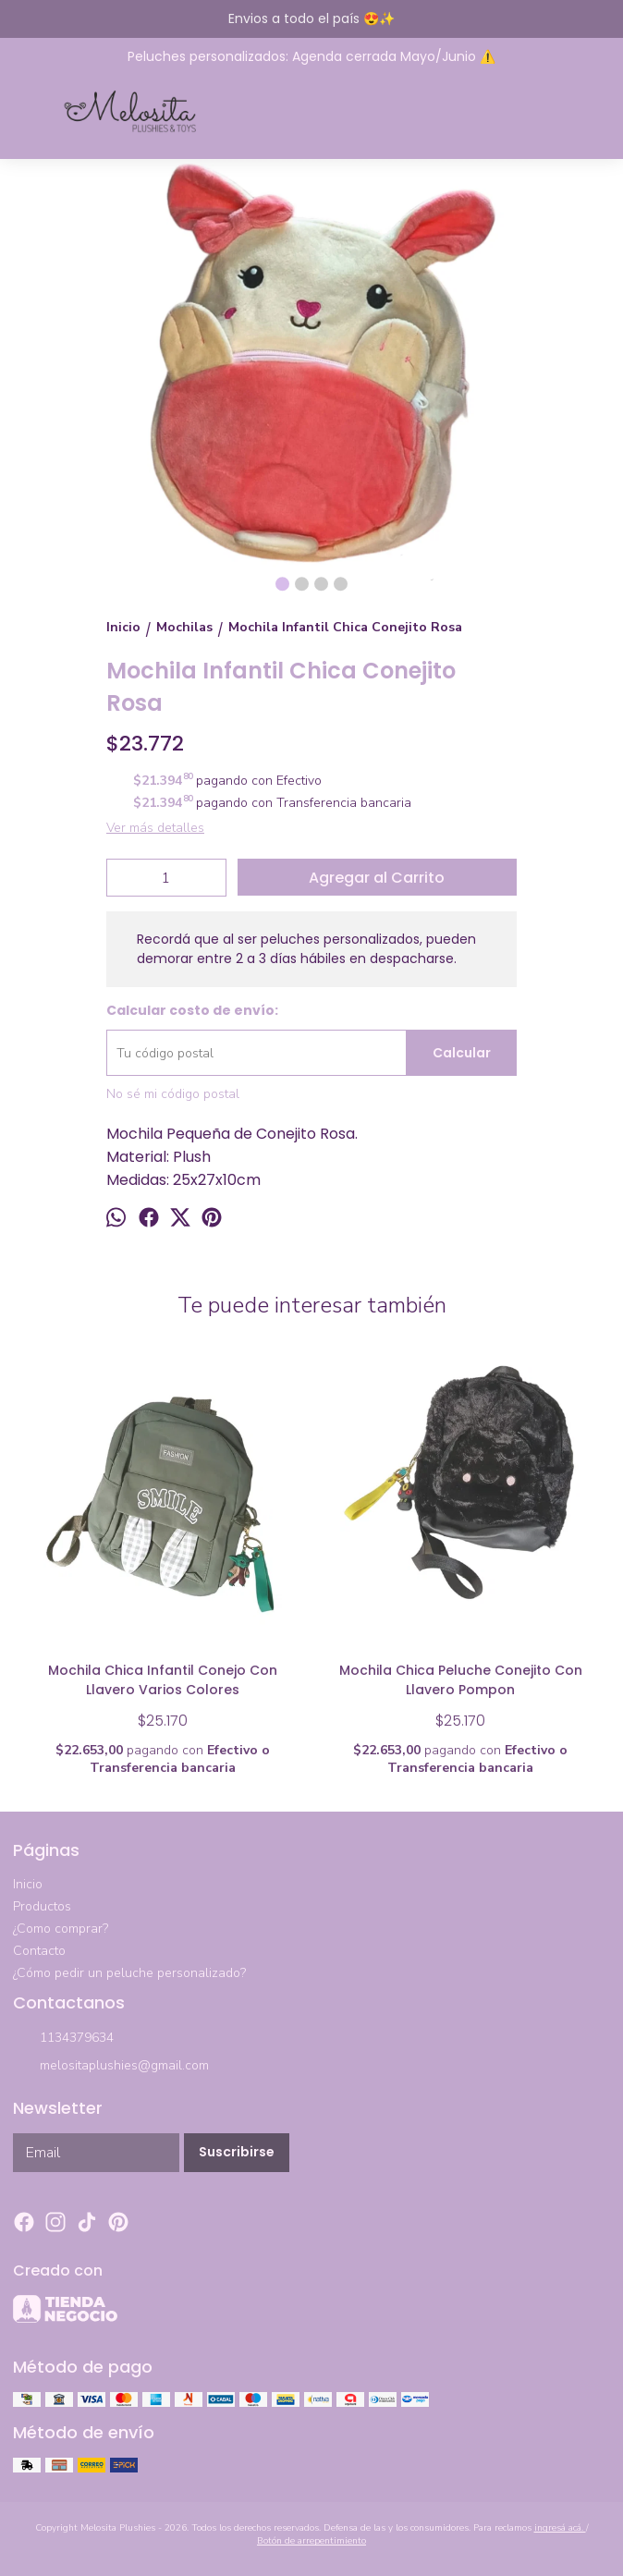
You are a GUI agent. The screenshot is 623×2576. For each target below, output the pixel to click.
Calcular (462, 1053)
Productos (42, 1906)
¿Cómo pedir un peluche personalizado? (129, 1973)
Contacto (39, 1950)
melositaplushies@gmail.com (111, 2067)
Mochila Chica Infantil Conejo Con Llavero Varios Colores (162, 1680)
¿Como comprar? (60, 1928)
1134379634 (63, 2039)
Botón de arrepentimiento (311, 2540)
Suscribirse (237, 2152)
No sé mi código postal (172, 1094)
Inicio (28, 1884)
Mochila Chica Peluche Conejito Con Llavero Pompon (460, 1680)
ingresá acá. (560, 2527)
